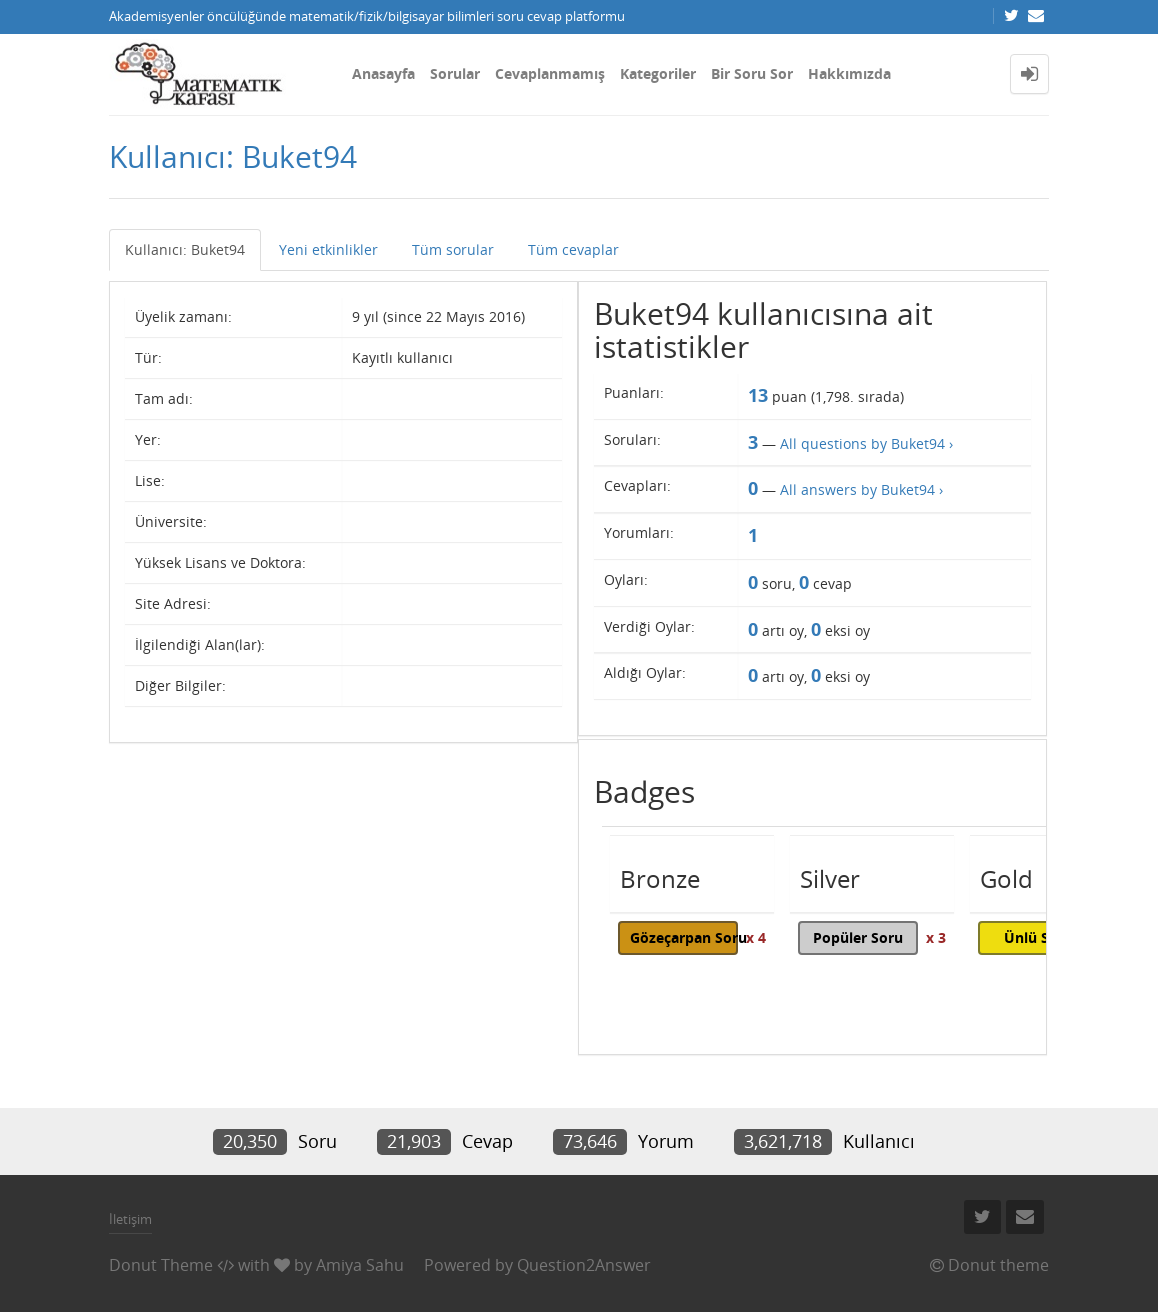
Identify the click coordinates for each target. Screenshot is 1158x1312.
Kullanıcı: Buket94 (185, 249)
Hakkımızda (849, 73)
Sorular (455, 73)
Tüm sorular (453, 249)
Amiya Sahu (360, 1265)
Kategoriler (658, 73)
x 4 (756, 937)
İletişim (130, 1219)
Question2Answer (584, 1265)
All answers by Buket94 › (861, 489)
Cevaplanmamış (550, 73)
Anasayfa (383, 73)
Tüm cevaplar (573, 249)
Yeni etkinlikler (328, 249)
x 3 (936, 937)
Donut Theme (161, 1265)
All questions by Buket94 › (866, 443)
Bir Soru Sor (752, 73)
